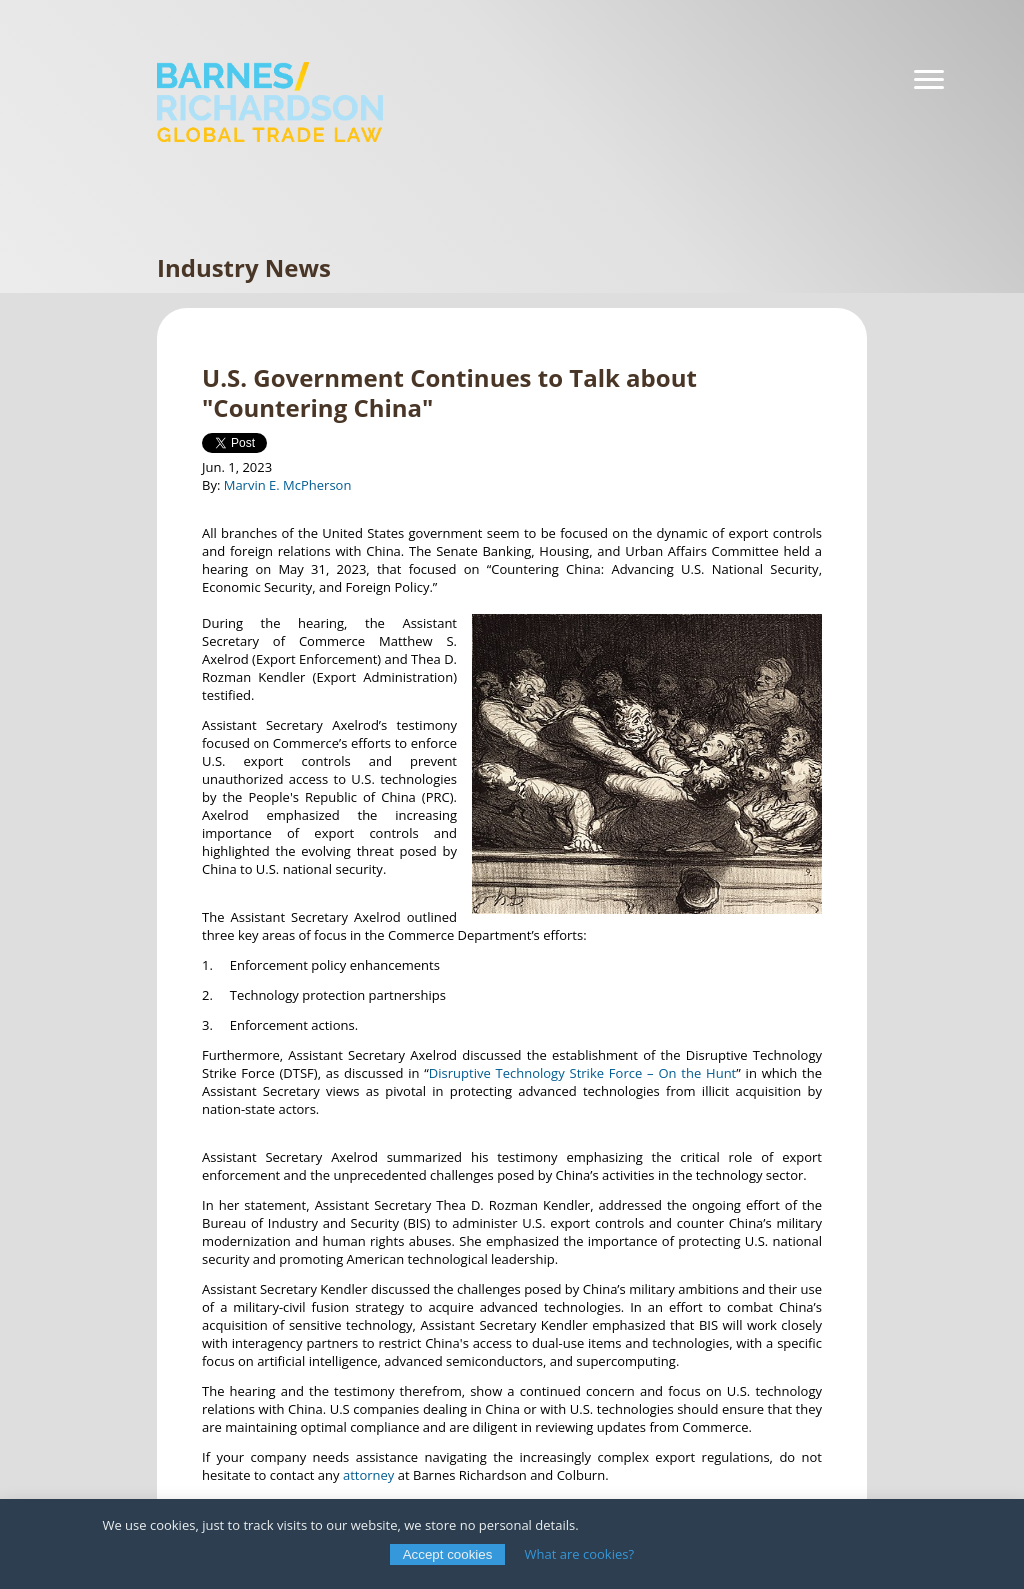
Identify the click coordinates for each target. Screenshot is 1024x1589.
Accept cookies (448, 1554)
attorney (368, 1475)
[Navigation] (929, 80)
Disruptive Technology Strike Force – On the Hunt (582, 1073)
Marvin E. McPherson (288, 485)
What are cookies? (580, 1554)
